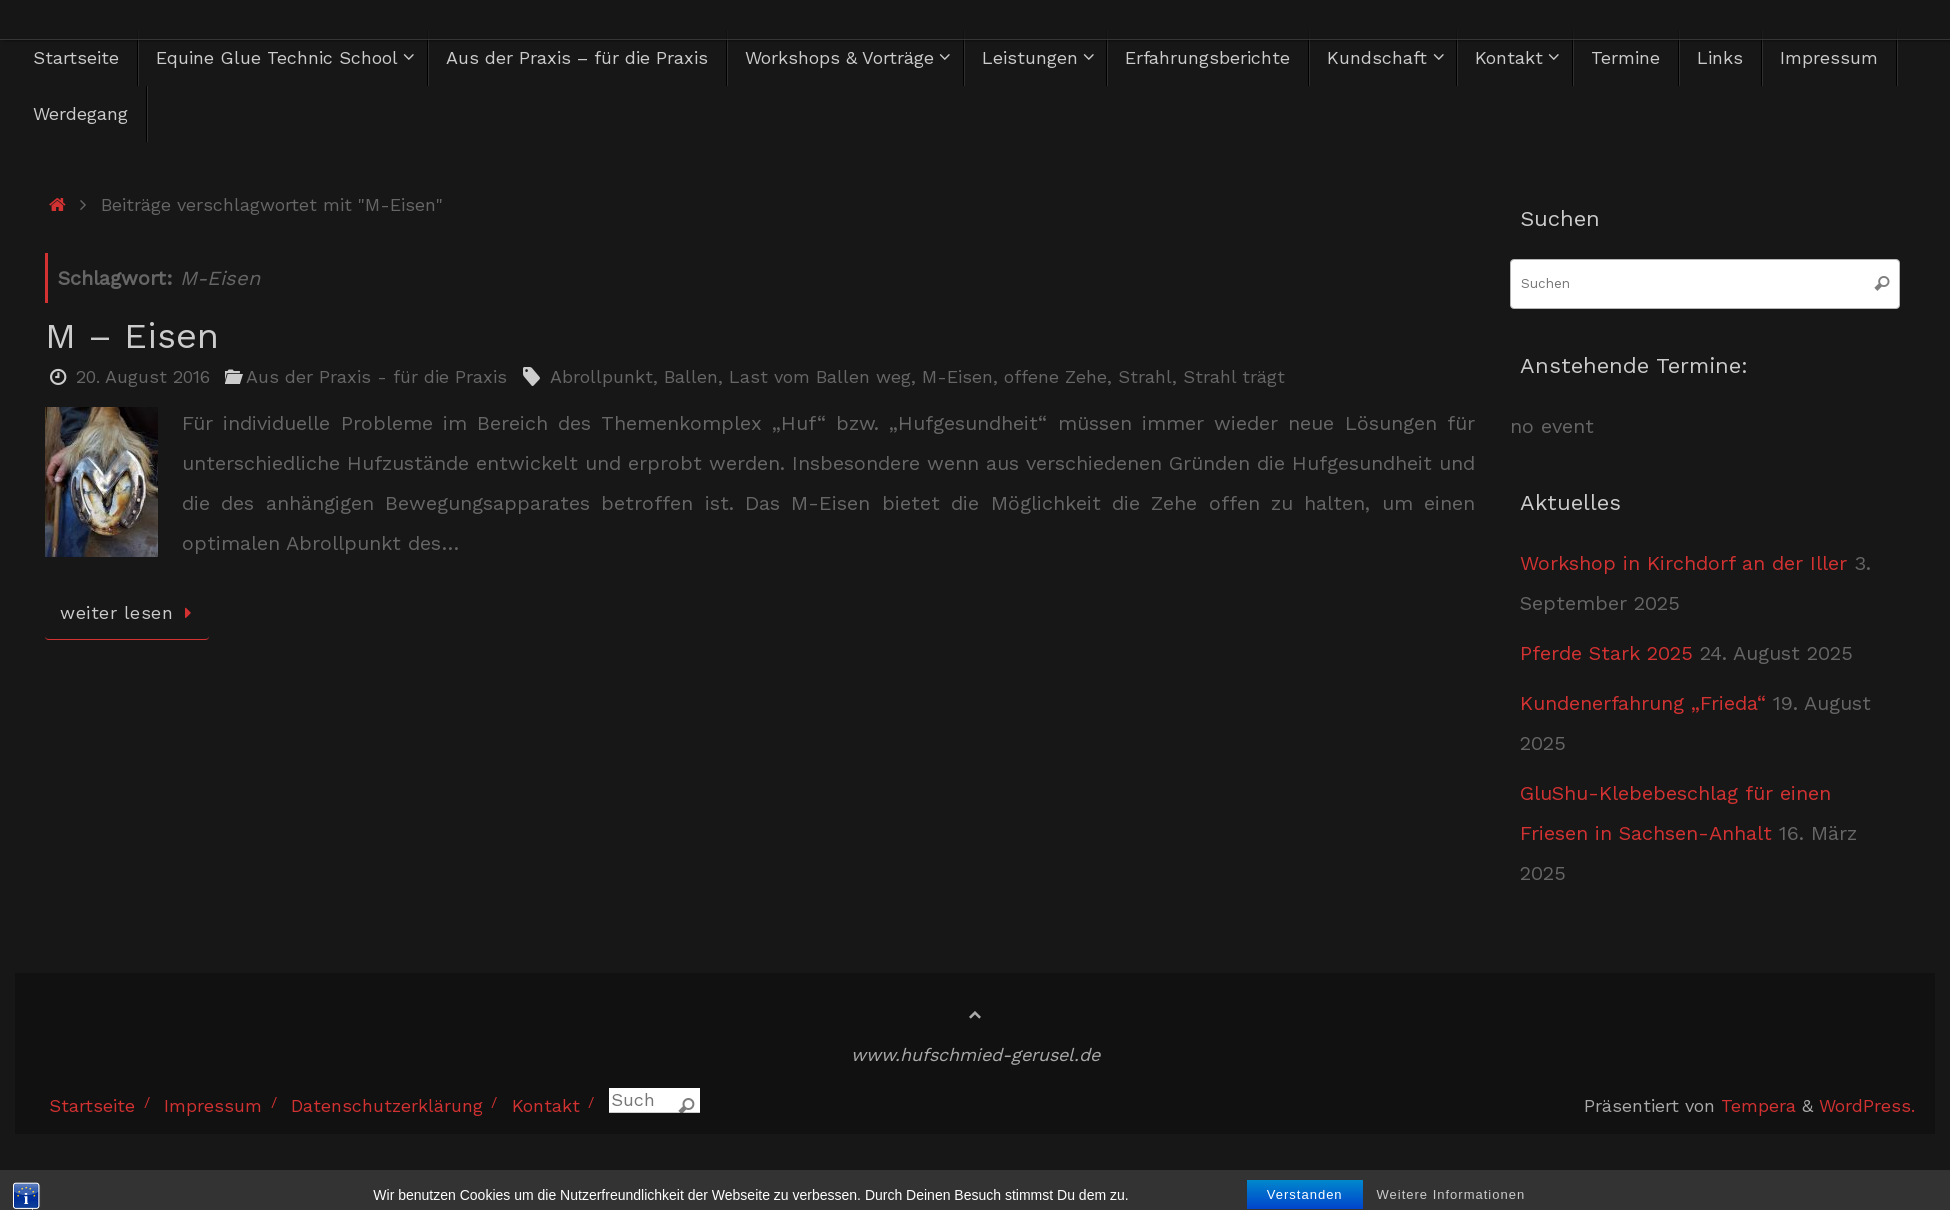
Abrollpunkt (601, 376)
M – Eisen (132, 336)
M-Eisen (957, 376)
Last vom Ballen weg (820, 376)
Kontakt (546, 1105)
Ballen (691, 376)
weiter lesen (130, 612)
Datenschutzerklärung (387, 1105)
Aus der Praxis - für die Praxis (376, 376)
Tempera (1758, 1105)
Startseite (92, 1105)
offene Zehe (1055, 376)
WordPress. (1867, 1105)
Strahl (1145, 376)
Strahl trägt (1234, 376)
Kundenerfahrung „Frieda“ (1643, 703)
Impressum (213, 1105)
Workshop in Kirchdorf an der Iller (1683, 563)
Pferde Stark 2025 (1606, 653)
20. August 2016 (143, 376)
